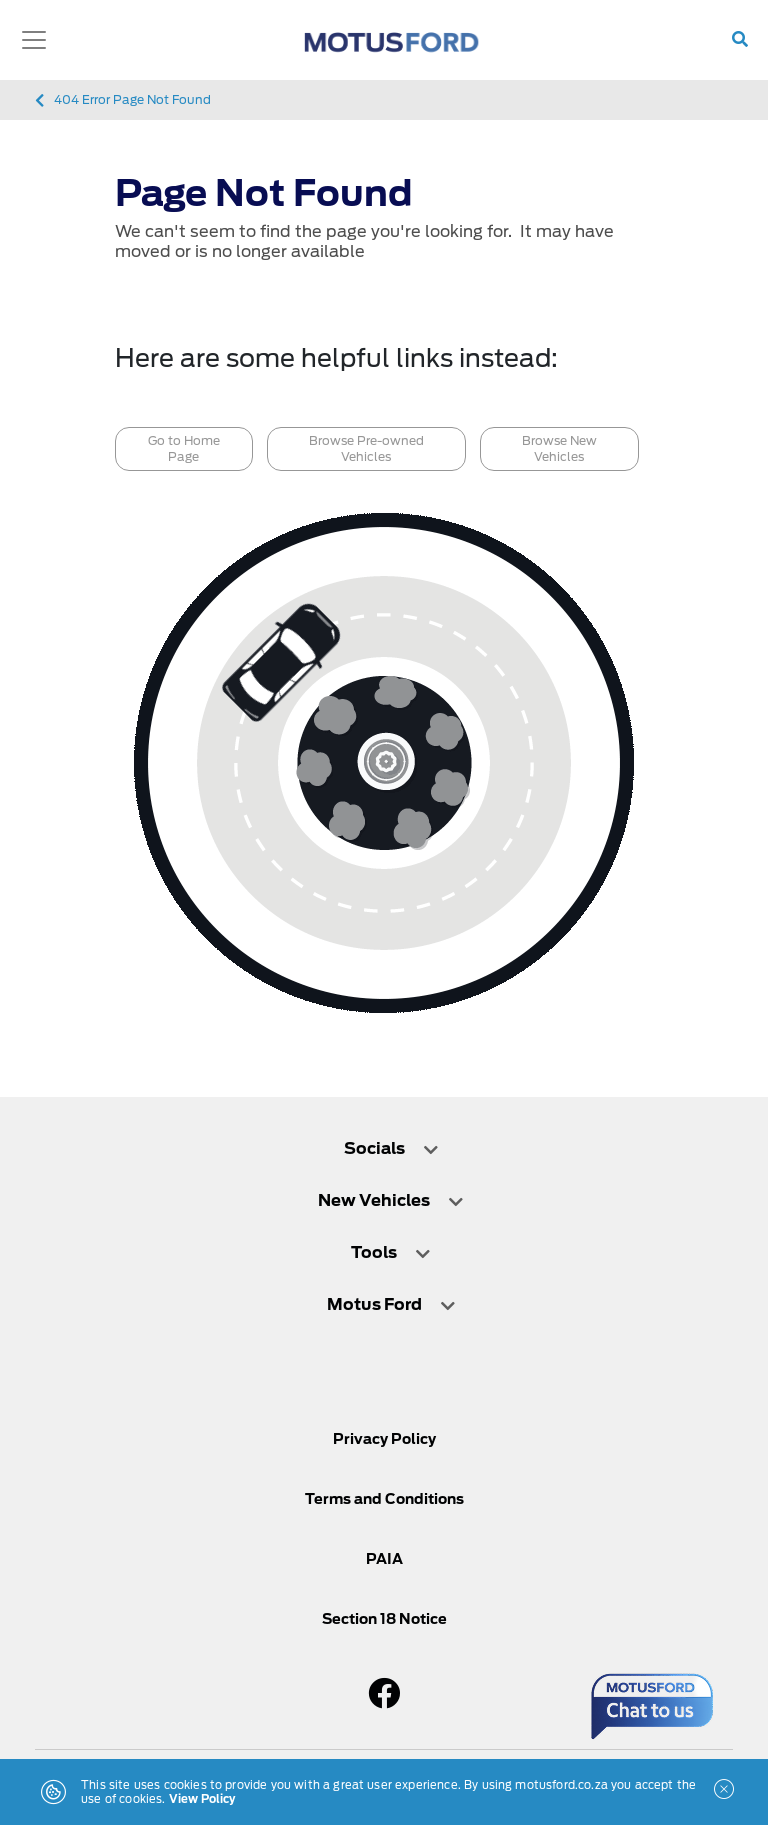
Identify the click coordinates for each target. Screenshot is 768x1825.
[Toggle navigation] (34, 40)
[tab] (384, 1158)
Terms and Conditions (384, 1499)
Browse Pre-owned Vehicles (366, 448)
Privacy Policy (384, 1439)
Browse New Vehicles (559, 448)
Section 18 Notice (384, 1619)
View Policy (202, 1799)
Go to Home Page (184, 448)
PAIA (384, 1559)
